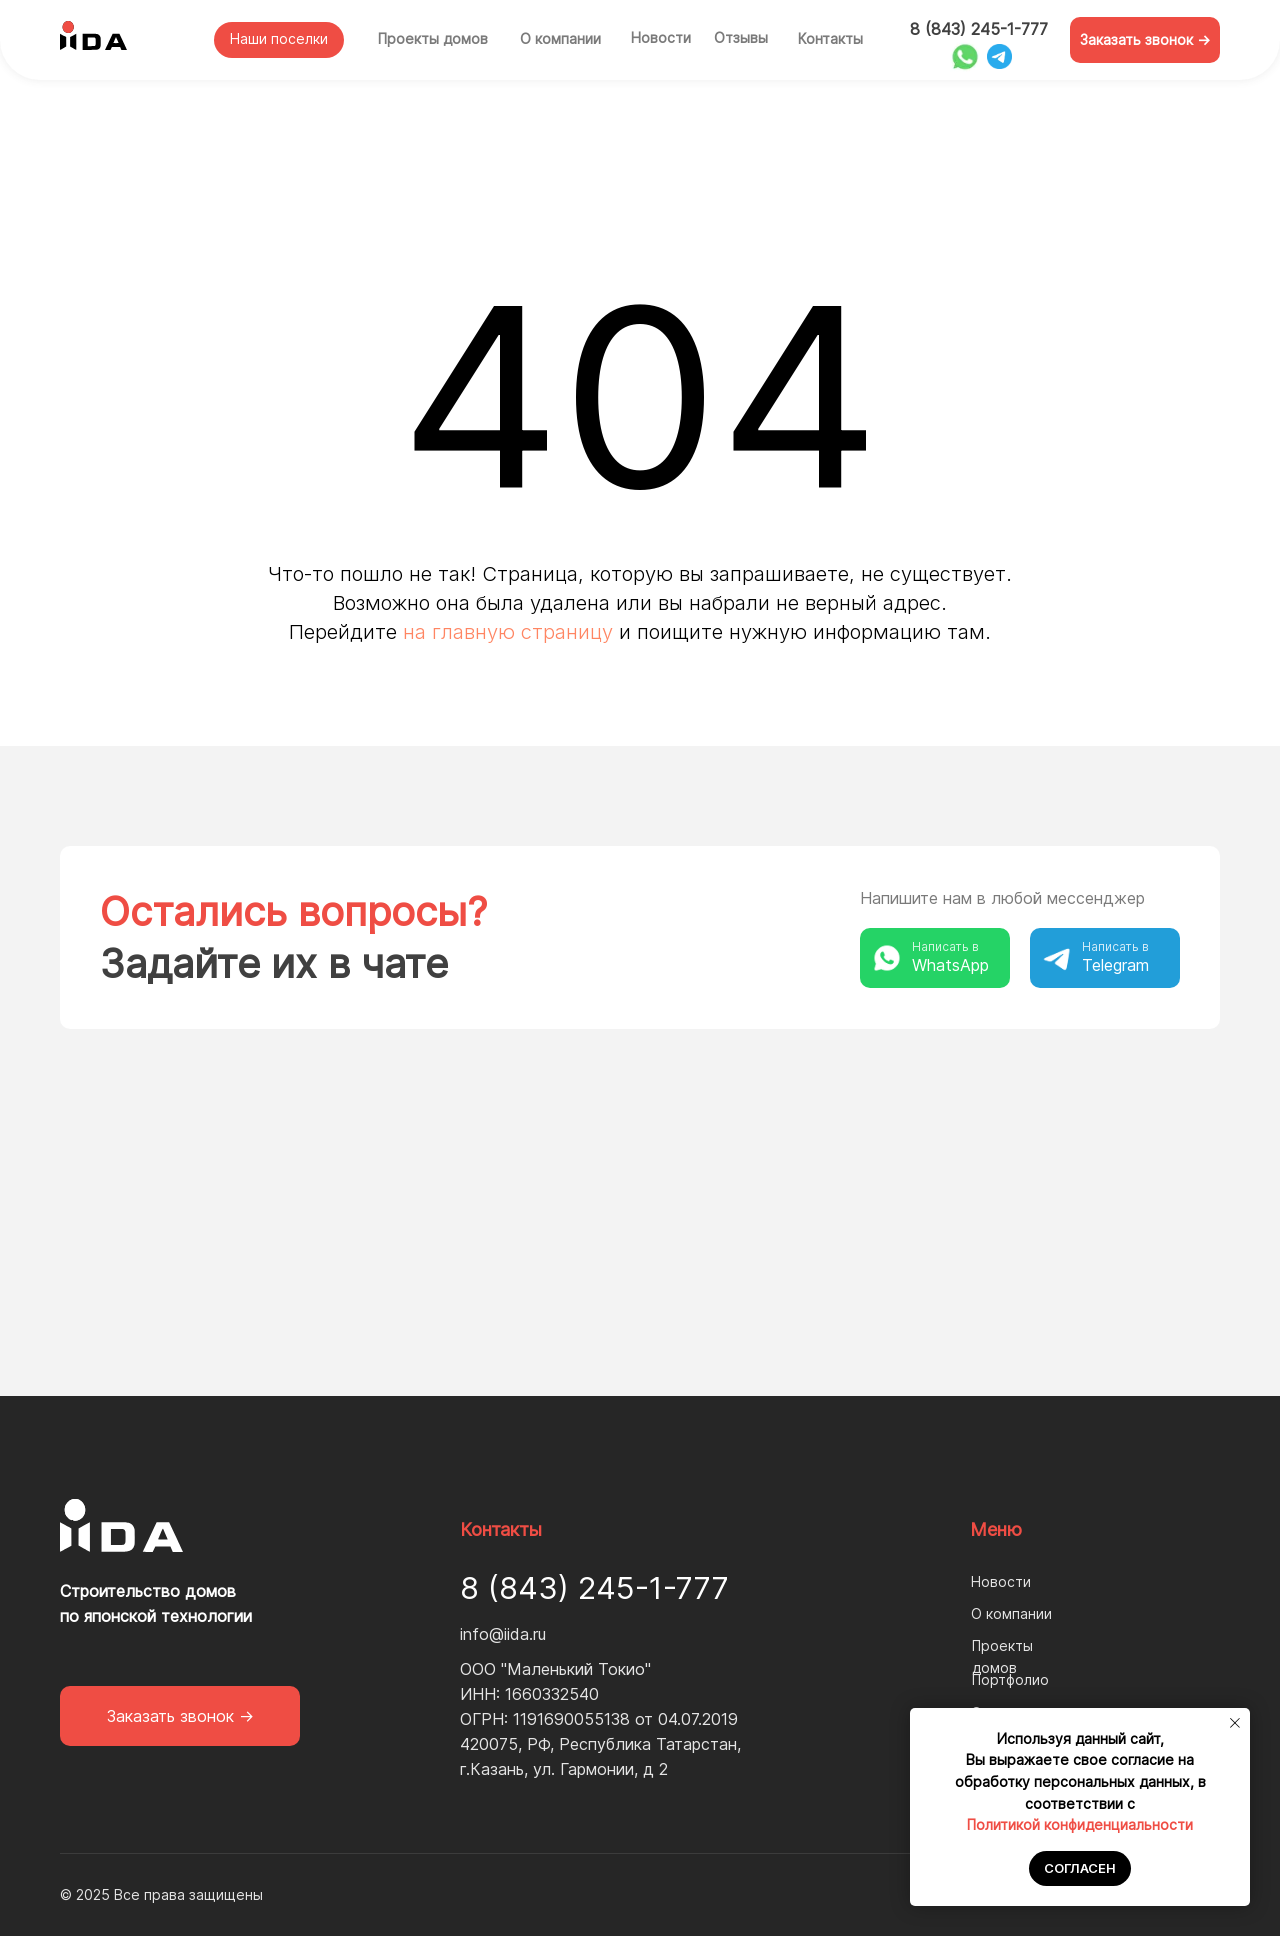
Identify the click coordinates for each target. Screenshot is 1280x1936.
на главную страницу (508, 632)
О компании (560, 38)
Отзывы (741, 37)
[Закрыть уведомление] (1235, 1723)
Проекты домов (433, 38)
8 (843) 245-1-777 (979, 29)
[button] (1145, 40)
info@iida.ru (503, 1634)
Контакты (830, 38)
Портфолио (1010, 1679)
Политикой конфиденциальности (1080, 1824)
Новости (661, 37)
